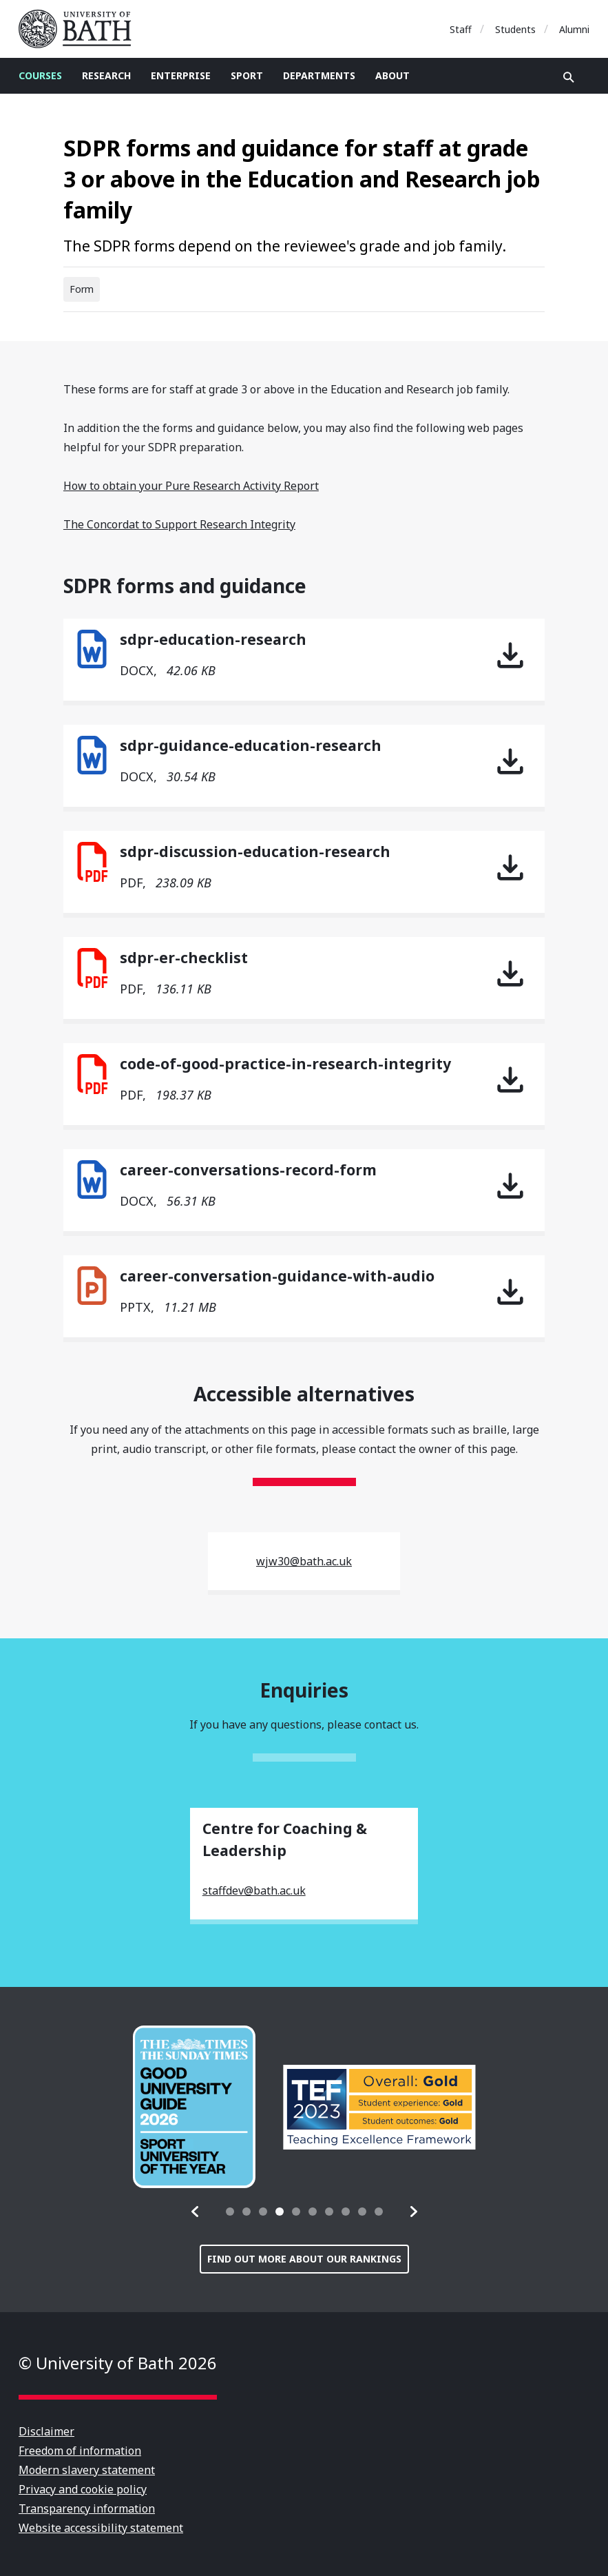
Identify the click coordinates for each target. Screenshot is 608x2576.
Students (515, 29)
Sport (247, 75)
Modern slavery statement (87, 2469)
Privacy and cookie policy (83, 2489)
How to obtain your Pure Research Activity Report (191, 485)
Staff (461, 29)
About (392, 75)
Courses (40, 75)
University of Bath (81, 29)
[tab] (230, 2211)
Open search (568, 77)
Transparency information (87, 2508)
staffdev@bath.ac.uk (254, 1890)
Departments (319, 75)
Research (106, 75)
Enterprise (181, 75)
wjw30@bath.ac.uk (304, 1561)
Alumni (574, 29)
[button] (195, 2211)
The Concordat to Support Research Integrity (179, 524)
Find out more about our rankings (304, 2258)
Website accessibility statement (101, 2527)
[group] (194, 2107)
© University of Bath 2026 (118, 2362)
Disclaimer (46, 2431)
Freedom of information (80, 2450)
